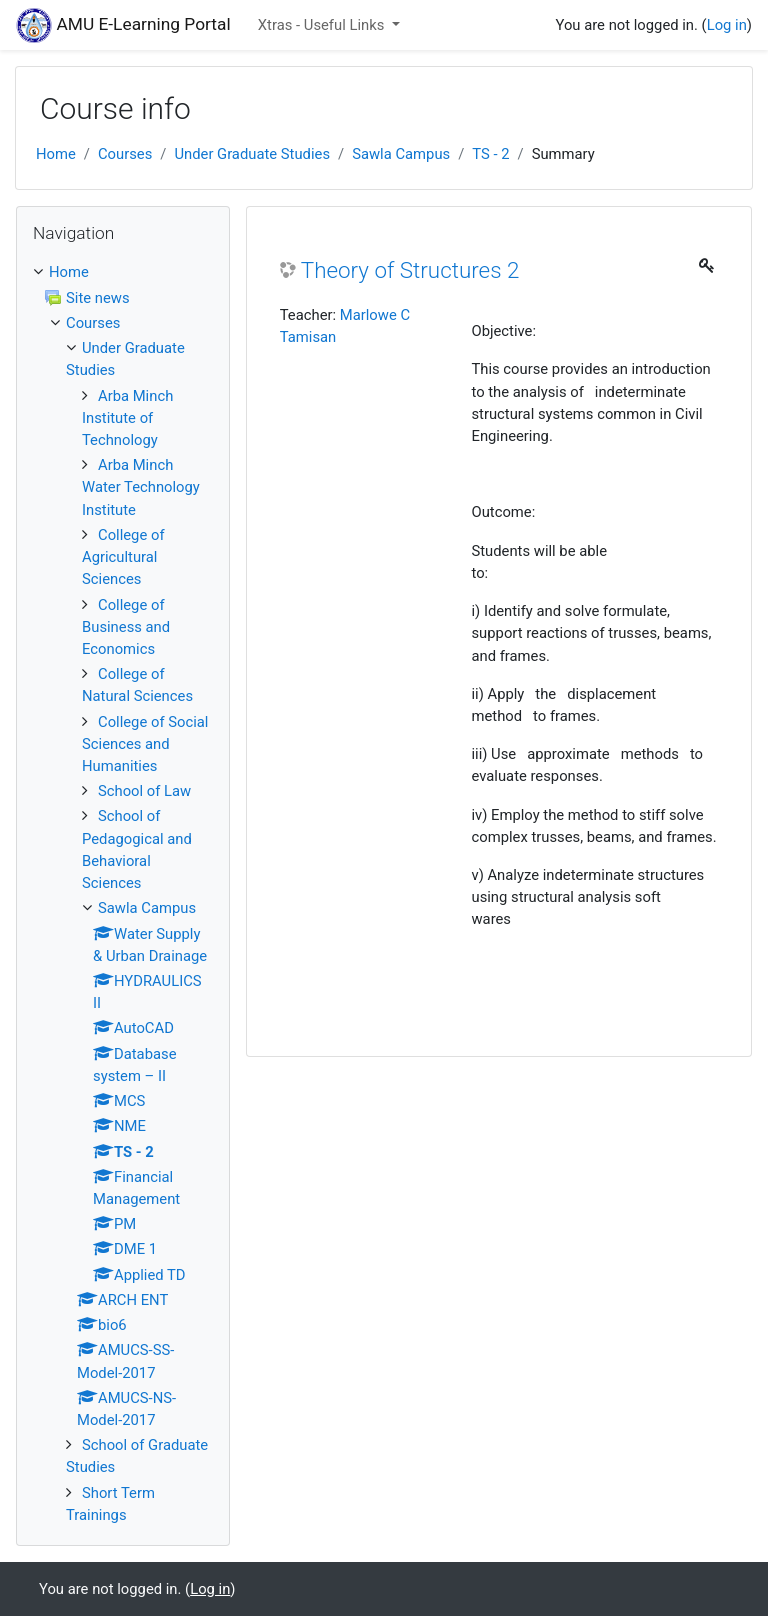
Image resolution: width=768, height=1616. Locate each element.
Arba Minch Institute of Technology (127, 418)
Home (56, 154)
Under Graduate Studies (252, 154)
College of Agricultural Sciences (123, 557)
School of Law (144, 791)
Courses (125, 154)
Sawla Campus (401, 154)
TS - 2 (490, 154)
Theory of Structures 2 (410, 270)
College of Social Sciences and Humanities (145, 744)
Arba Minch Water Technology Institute (141, 487)
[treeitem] (123, 272)
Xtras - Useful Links (323, 25)
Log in (727, 25)
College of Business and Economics (126, 627)
